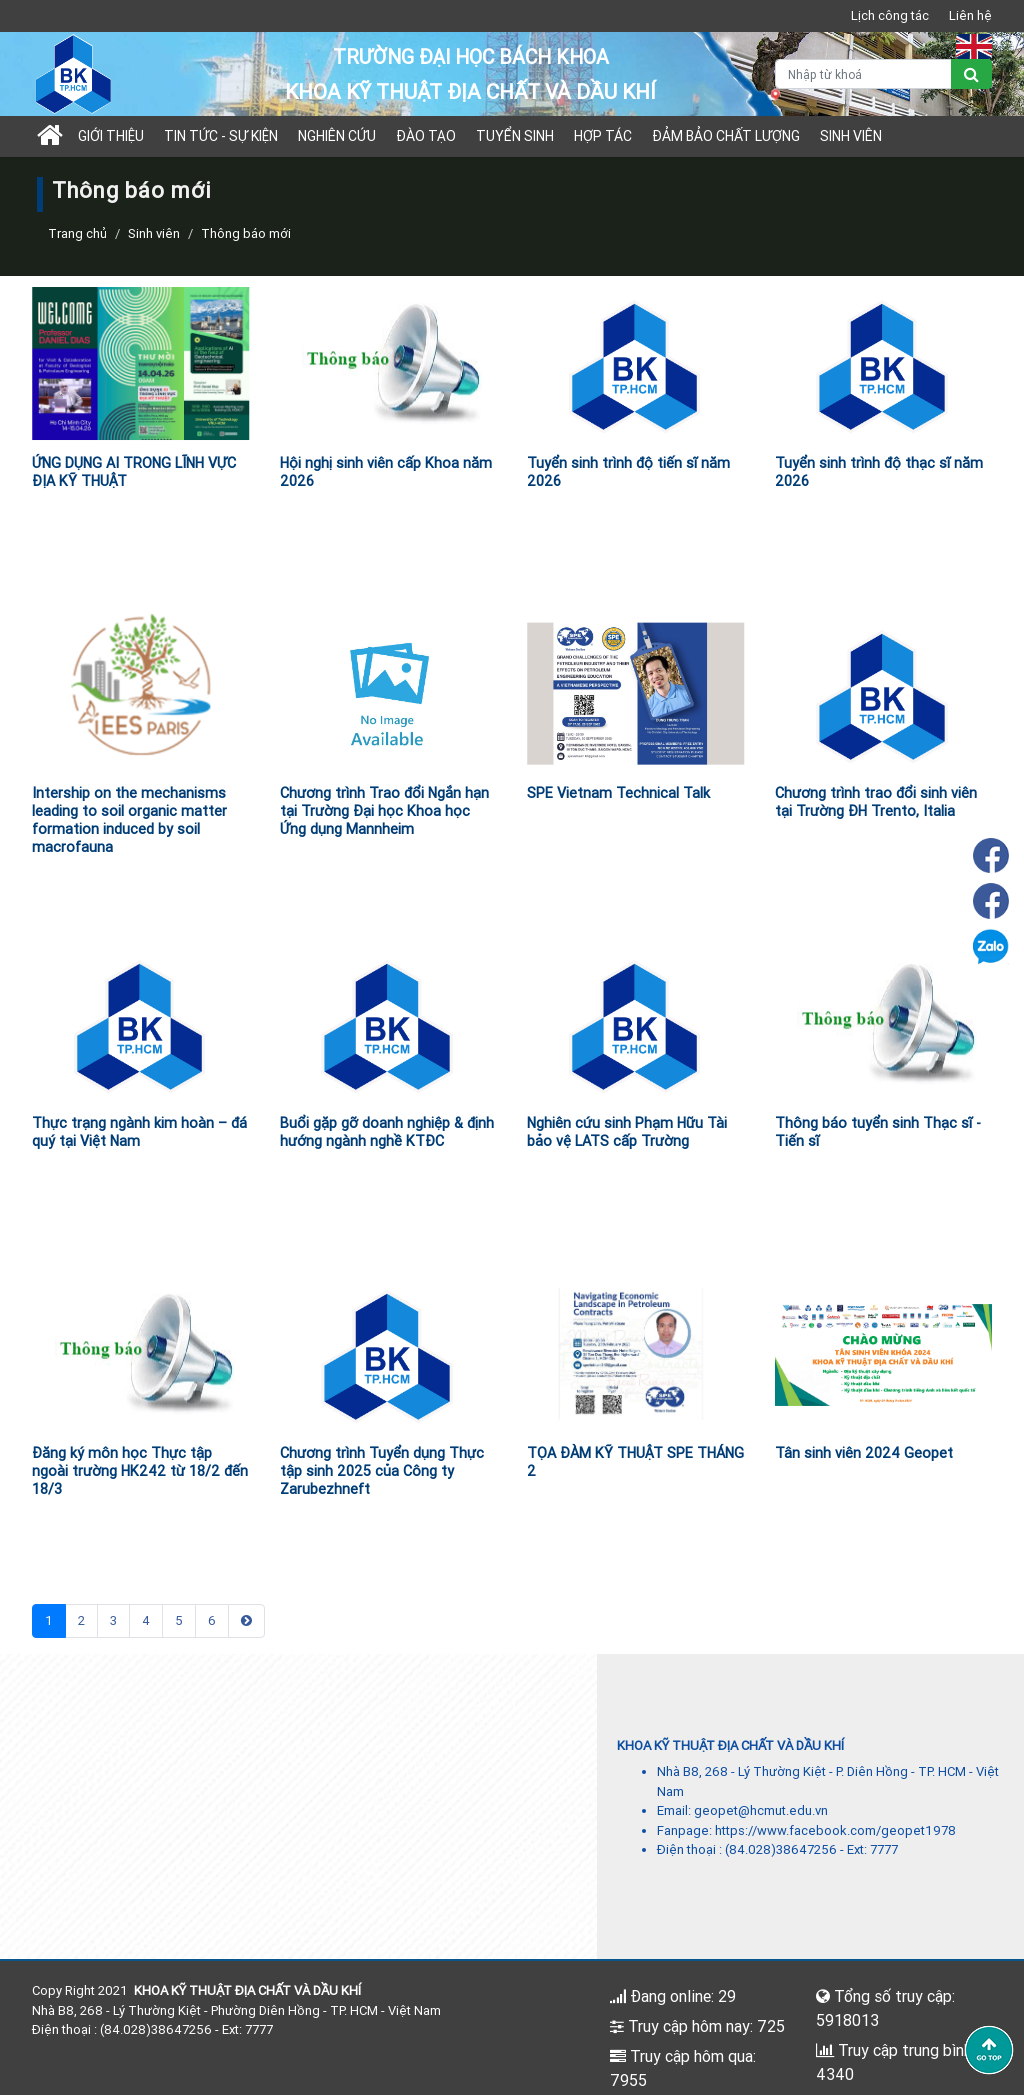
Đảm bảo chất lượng (726, 136)
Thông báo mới (246, 233)
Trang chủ (77, 233)
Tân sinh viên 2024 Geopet (864, 1453)
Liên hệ (970, 15)
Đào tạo (426, 136)
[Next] (246, 1621)
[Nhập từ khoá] (864, 74)
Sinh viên (851, 136)
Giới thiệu (111, 136)
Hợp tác (603, 136)
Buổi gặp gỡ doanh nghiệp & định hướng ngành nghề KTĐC (387, 1132)
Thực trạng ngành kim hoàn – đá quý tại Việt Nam (139, 1132)
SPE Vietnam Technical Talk (618, 793)
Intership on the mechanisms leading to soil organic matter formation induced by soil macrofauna (129, 820)
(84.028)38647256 (781, 1849)
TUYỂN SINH (515, 136)
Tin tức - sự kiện (221, 136)
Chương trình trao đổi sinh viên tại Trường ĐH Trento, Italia (876, 802)
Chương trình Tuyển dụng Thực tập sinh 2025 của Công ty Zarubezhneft (382, 1471)
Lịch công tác (890, 15)
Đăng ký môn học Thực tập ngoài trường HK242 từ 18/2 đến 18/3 (140, 1471)
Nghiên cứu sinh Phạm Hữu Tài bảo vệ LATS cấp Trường (627, 1132)
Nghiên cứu (337, 136)
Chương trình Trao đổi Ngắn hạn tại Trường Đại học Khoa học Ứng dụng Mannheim (384, 811)
